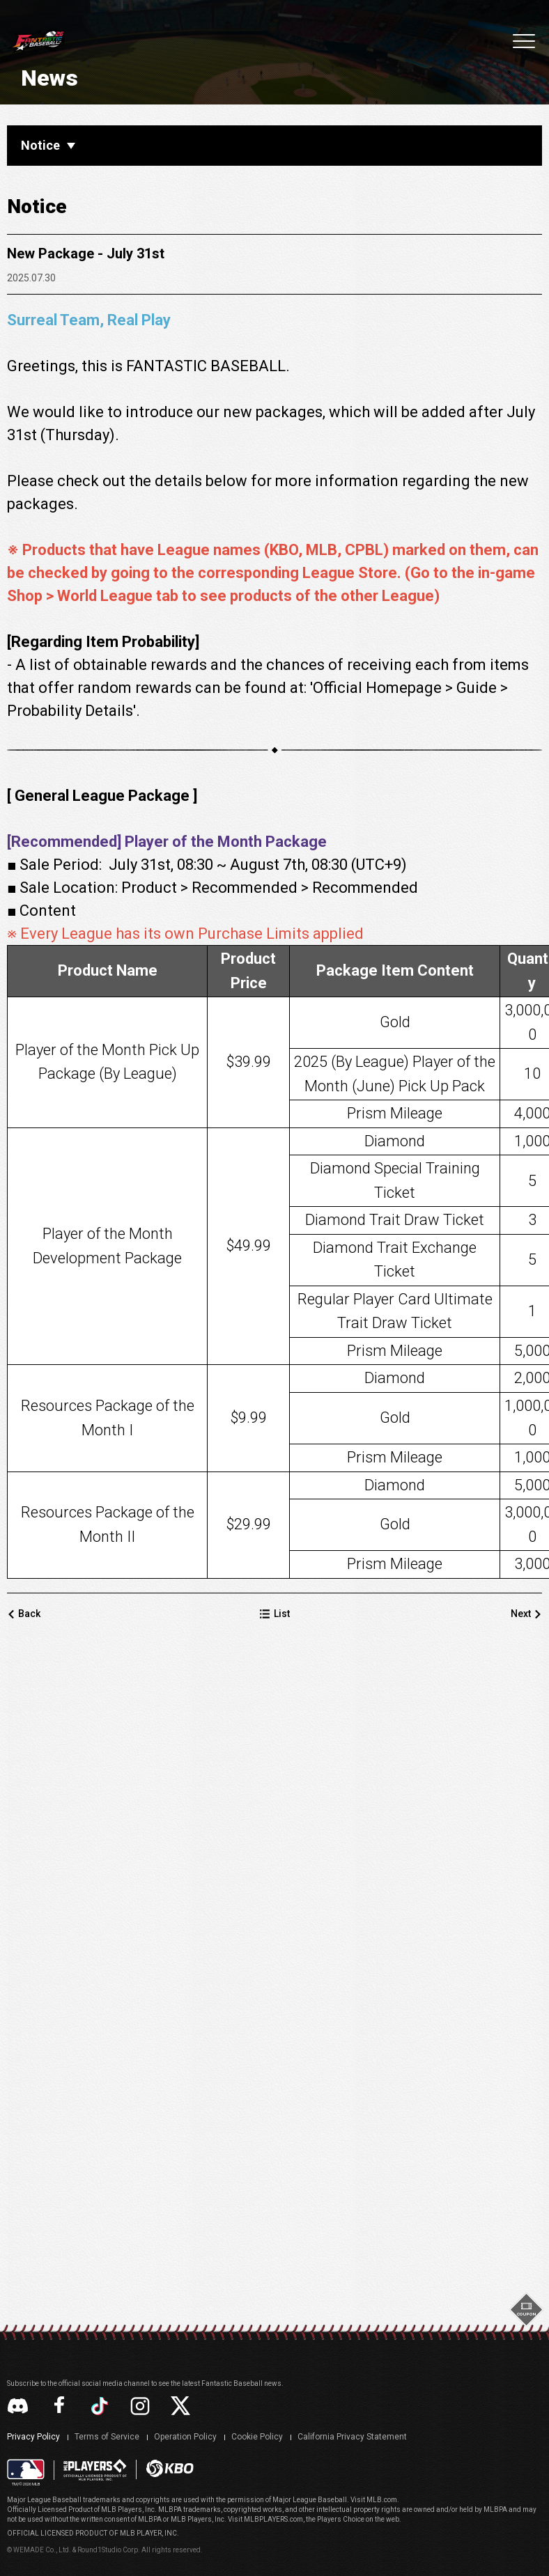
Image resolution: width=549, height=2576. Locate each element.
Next (506, 2020)
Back (43, 2020)
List (285, 2020)
